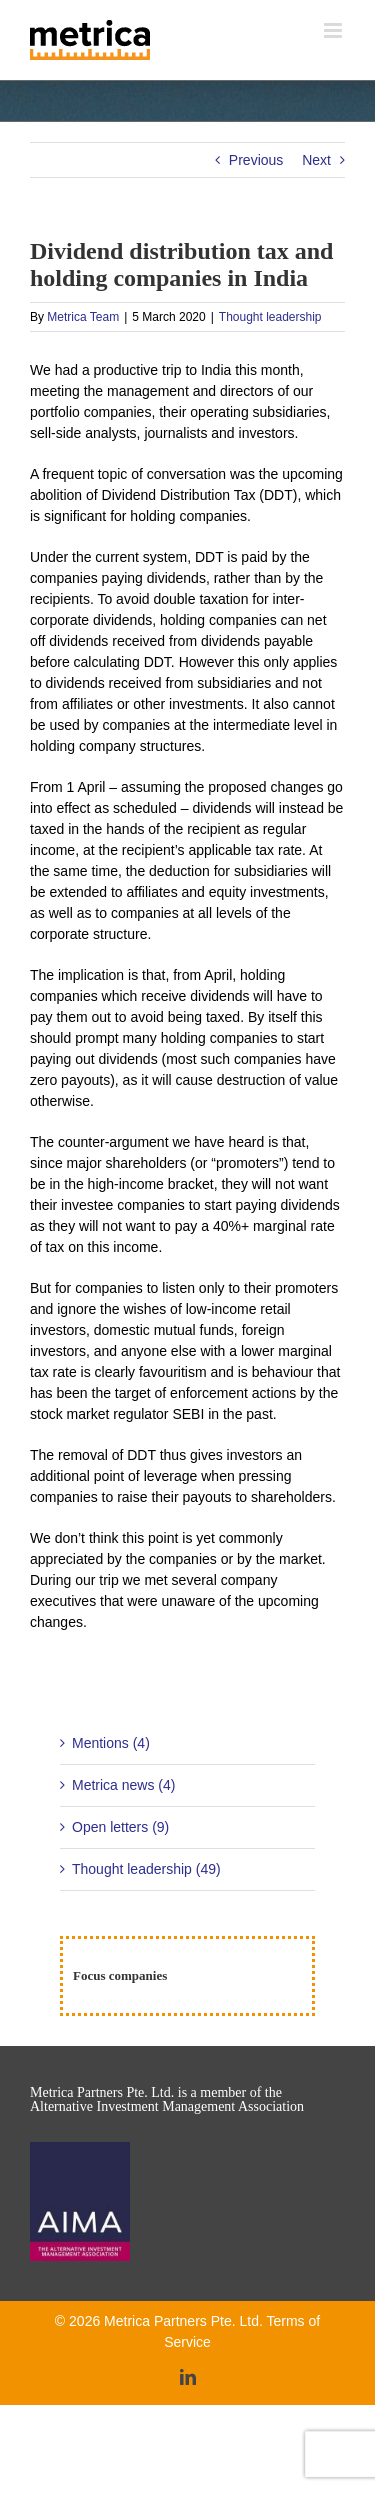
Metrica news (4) (123, 1785)
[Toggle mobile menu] (334, 30)
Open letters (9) (120, 1827)
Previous (256, 160)
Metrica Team (83, 317)
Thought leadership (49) (146, 1869)
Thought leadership (270, 317)
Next (316, 160)
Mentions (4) (111, 1743)
